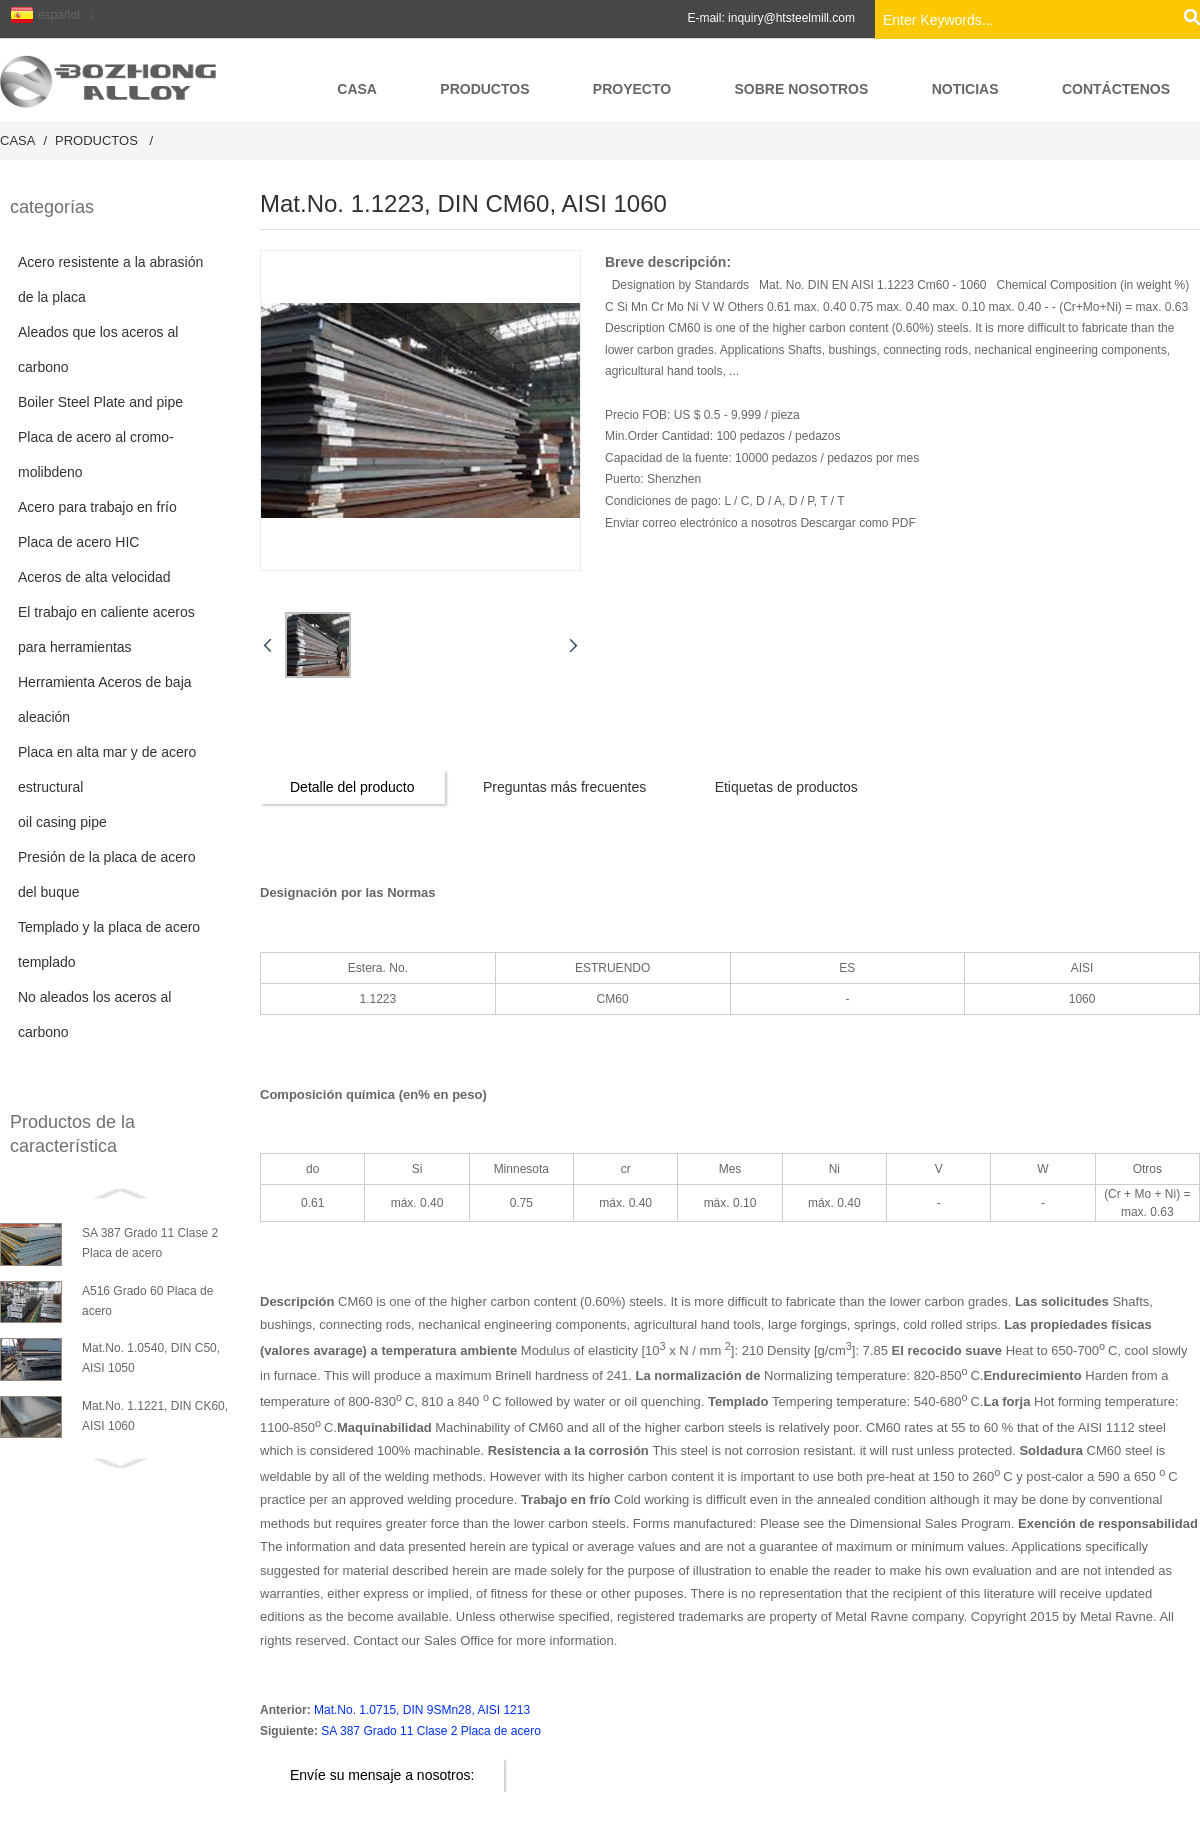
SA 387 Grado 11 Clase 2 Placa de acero (430, 1731)
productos (96, 140)
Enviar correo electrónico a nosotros (702, 523)
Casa (17, 140)
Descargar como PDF (857, 523)
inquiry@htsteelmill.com (791, 18)
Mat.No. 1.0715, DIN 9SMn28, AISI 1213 (422, 1710)
